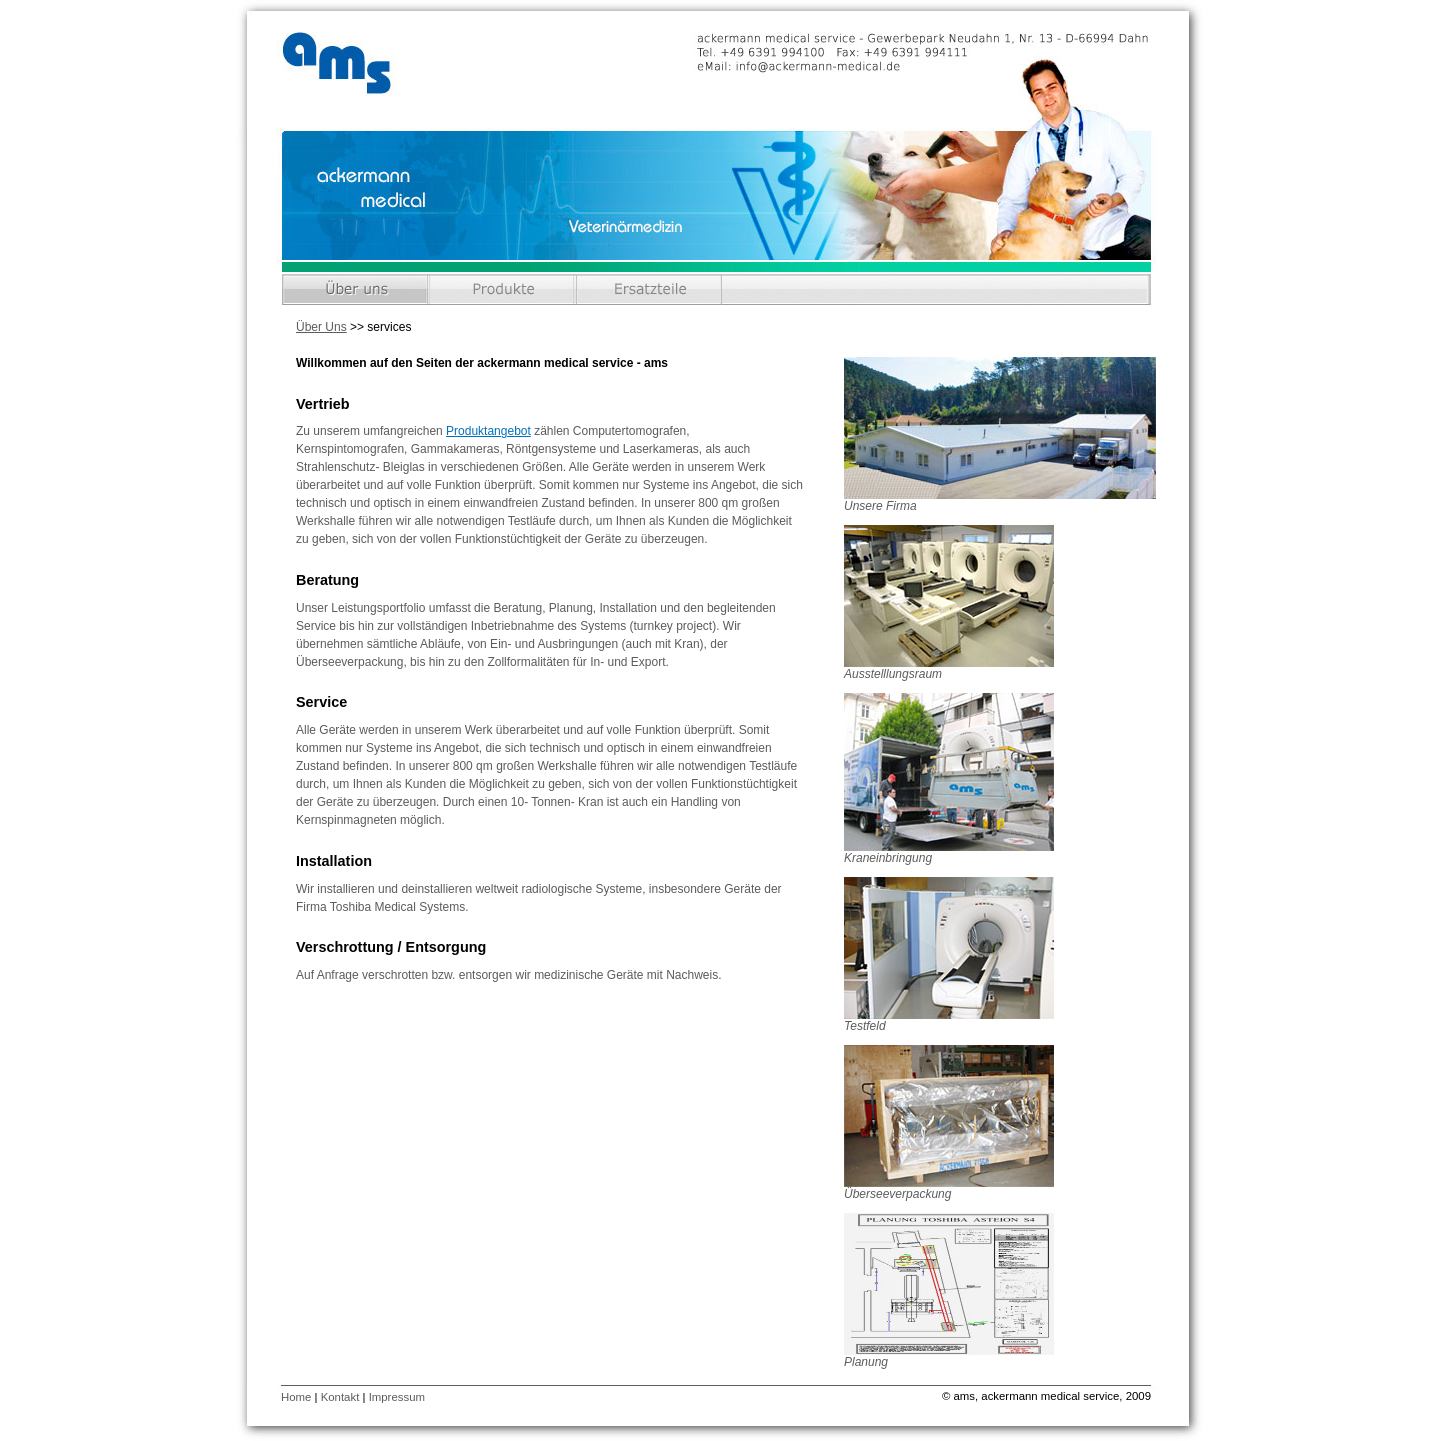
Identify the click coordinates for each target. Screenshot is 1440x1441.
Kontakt (340, 1397)
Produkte (502, 289)
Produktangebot (488, 431)
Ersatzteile (649, 289)
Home (296, 1397)
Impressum (397, 1397)
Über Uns (355, 289)
